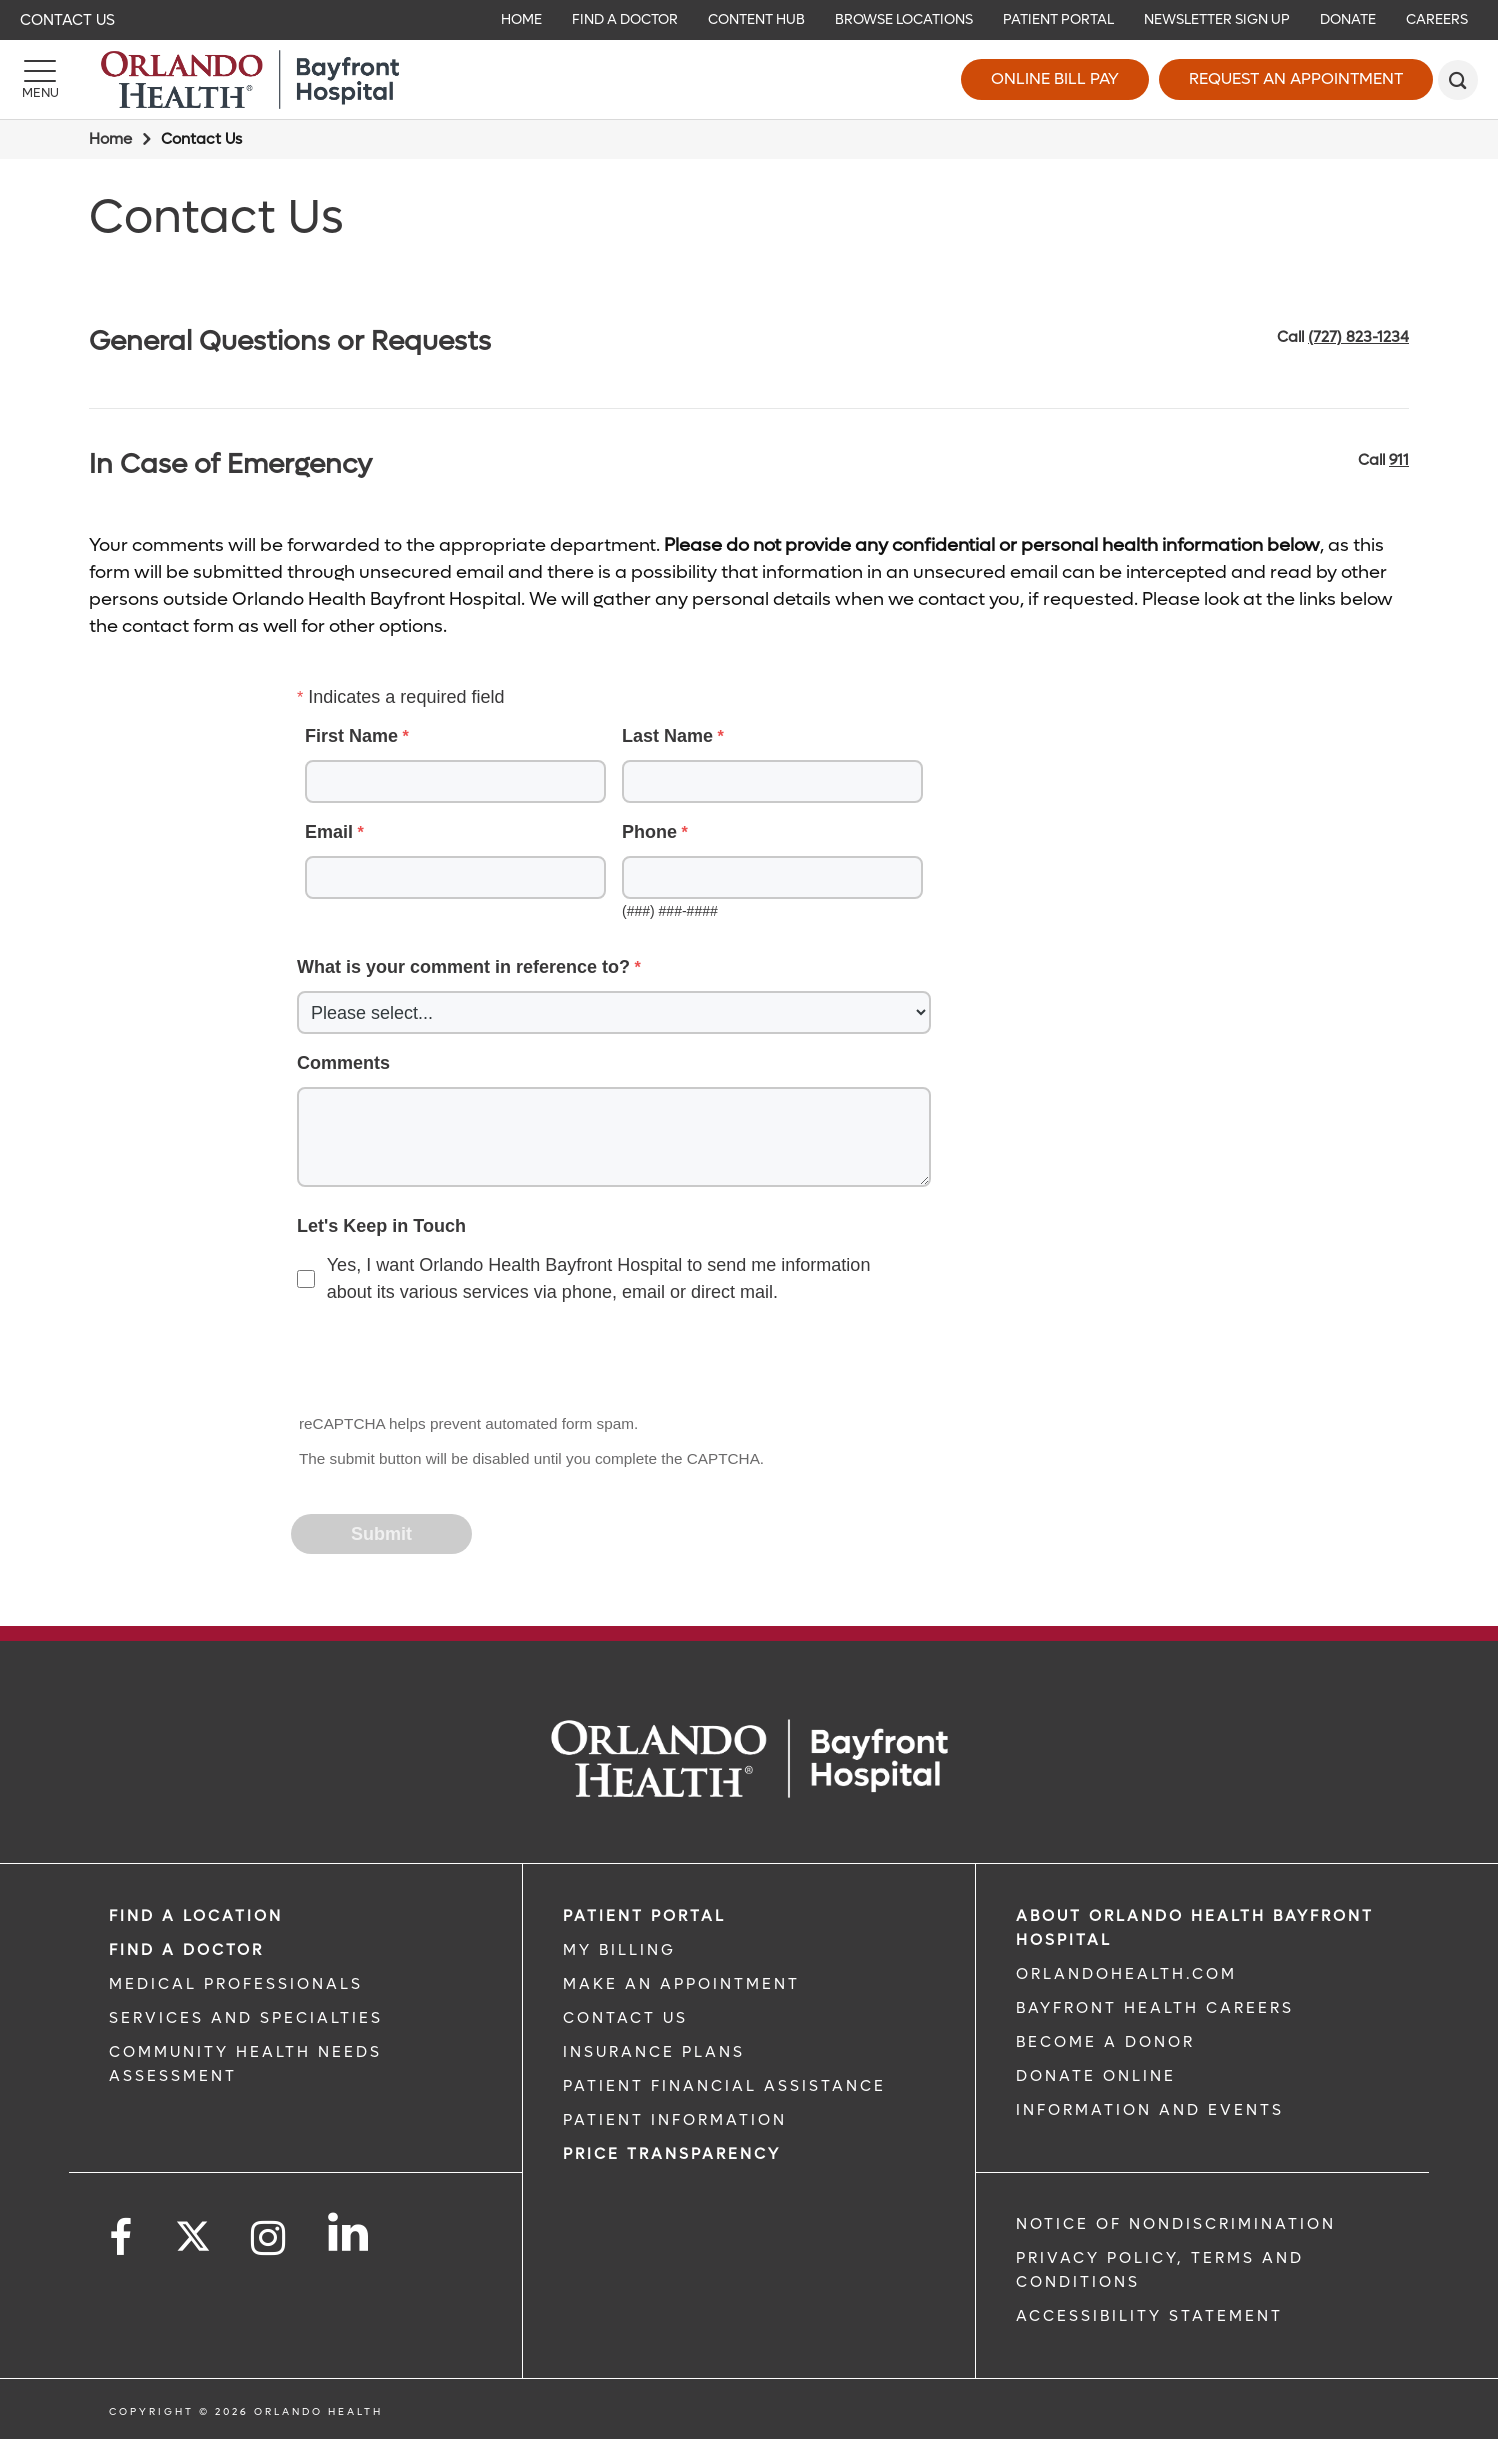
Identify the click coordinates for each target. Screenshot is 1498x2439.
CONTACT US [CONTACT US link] (625, 2018)
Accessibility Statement (1149, 2316)
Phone (649, 832)
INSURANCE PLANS (654, 2052)
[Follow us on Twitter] (193, 2230)
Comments (343, 1063)
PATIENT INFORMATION (675, 2120)
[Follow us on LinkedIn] (349, 2232)
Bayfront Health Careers (1155, 2008)
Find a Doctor (186, 1950)
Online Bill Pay (1055, 78)
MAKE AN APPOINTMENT (681, 1984)
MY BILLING (619, 1950)
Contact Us (67, 20)
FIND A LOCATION (196, 1916)
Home (110, 139)
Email (329, 832)
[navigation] (749, 20)
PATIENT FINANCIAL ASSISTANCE (724, 2086)
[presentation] (445, 1361)
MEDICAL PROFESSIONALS (236, 1984)
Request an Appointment (1296, 78)
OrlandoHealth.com (1126, 1974)
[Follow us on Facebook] (122, 2238)
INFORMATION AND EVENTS (1150, 2110)
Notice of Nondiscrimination (1176, 2224)
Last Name (667, 736)
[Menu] (40, 80)
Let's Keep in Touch (381, 1226)
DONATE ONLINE (1096, 2076)
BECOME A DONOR (1105, 2042)
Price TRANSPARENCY (672, 2154)
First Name (351, 736)
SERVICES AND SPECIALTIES (246, 2018)
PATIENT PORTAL (644, 1916)
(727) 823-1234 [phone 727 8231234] (1358, 337)
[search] (1458, 80)
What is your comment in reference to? (463, 967)
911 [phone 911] (1399, 460)
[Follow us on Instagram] (269, 2238)
